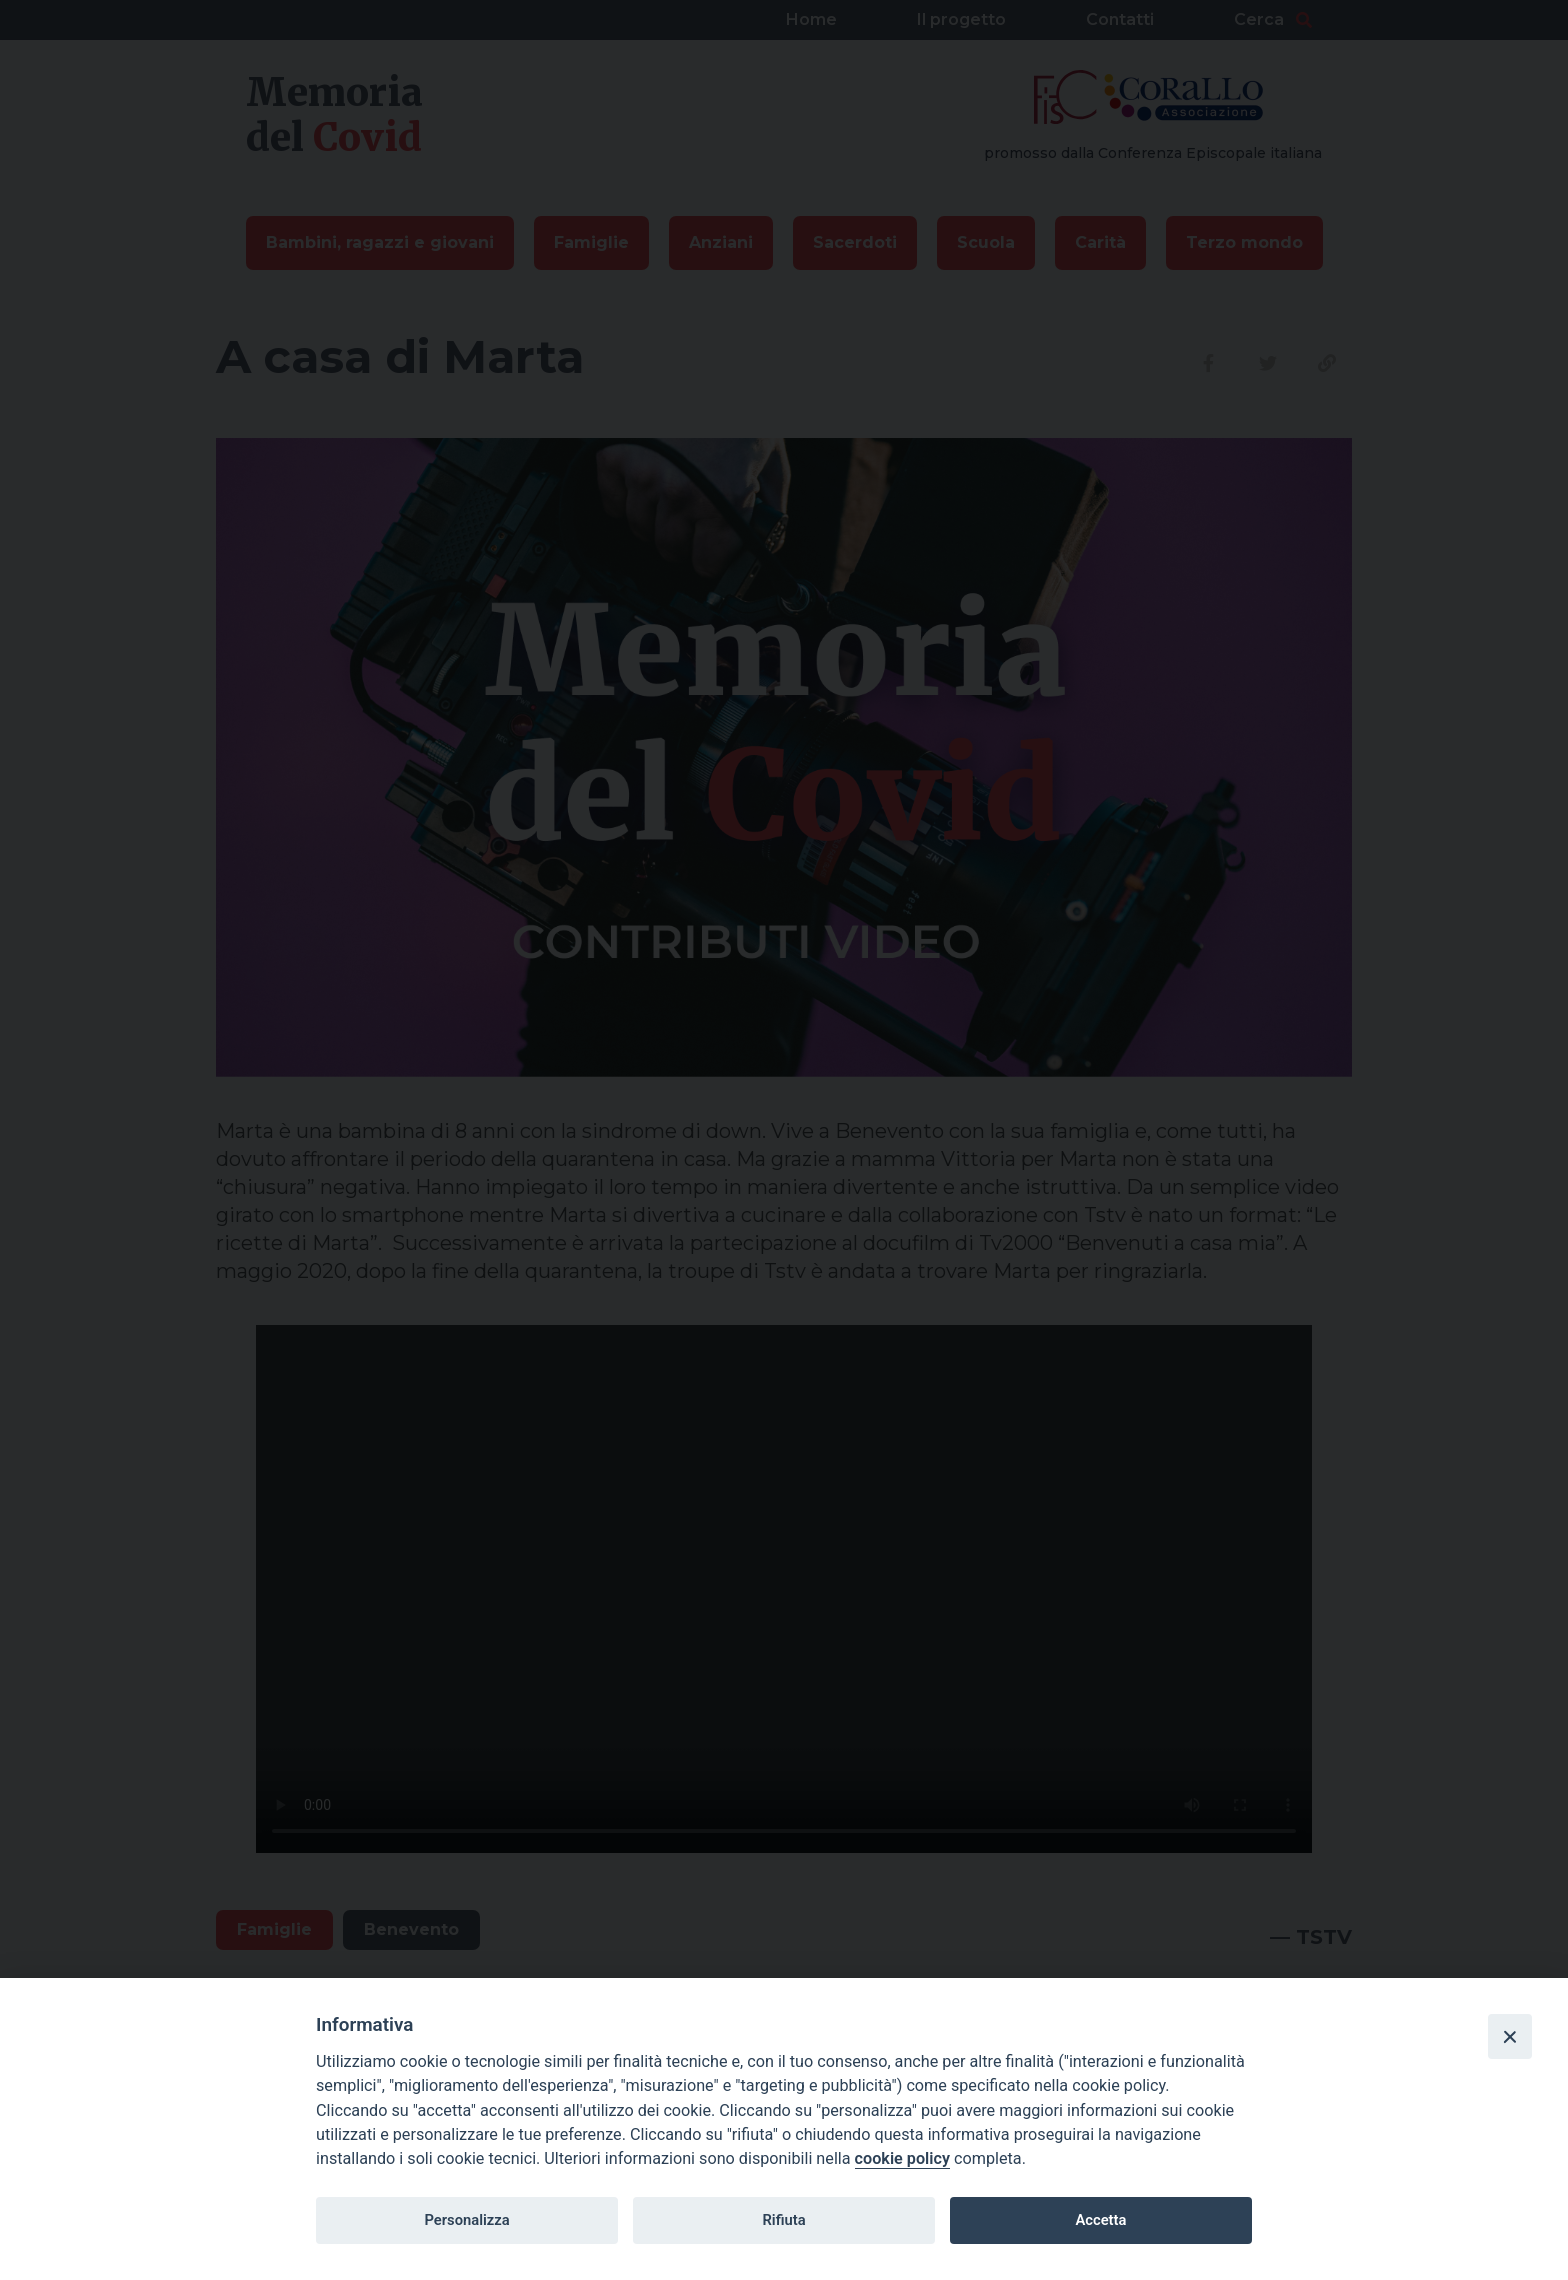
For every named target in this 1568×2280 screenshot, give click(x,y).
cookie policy (902, 2158)
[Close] (1510, 2036)
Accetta (1100, 2220)
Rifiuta (783, 2220)
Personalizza (466, 2220)
